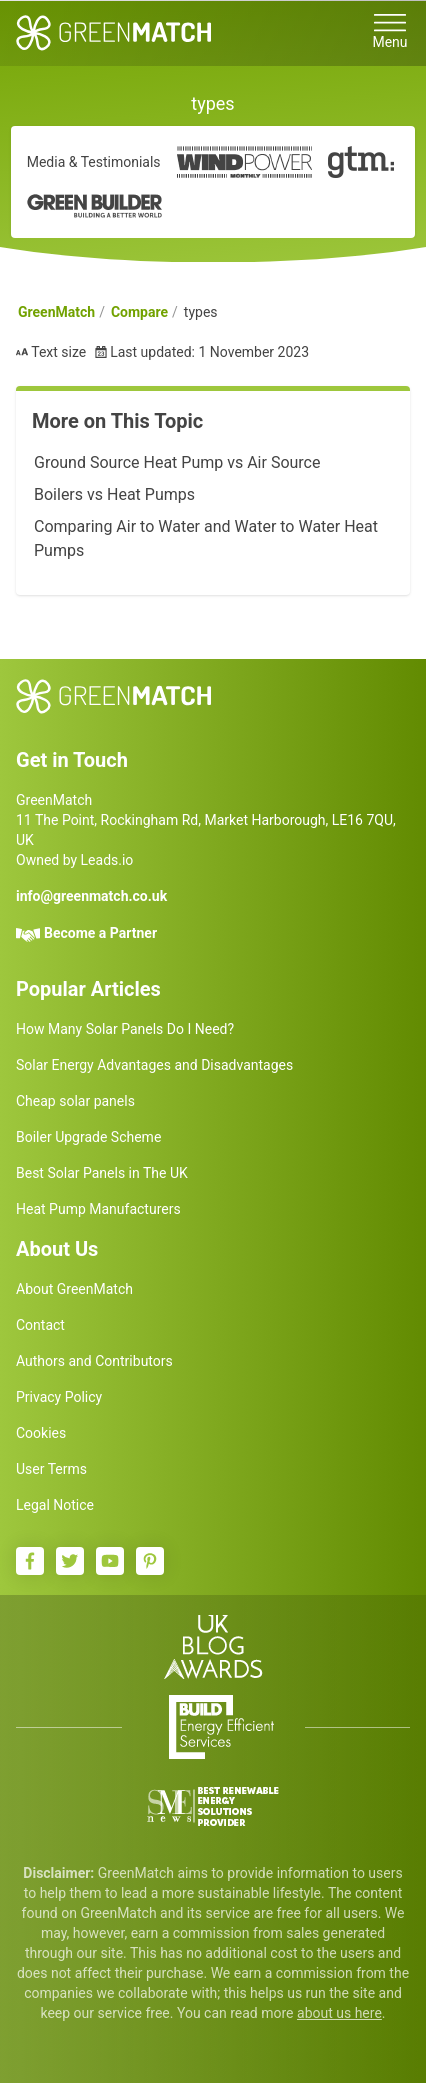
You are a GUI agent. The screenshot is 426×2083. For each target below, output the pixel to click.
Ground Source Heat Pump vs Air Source (177, 462)
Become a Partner (100, 933)
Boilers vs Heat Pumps (114, 494)
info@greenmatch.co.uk (91, 896)
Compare (139, 312)
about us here (339, 2013)
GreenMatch (56, 312)
